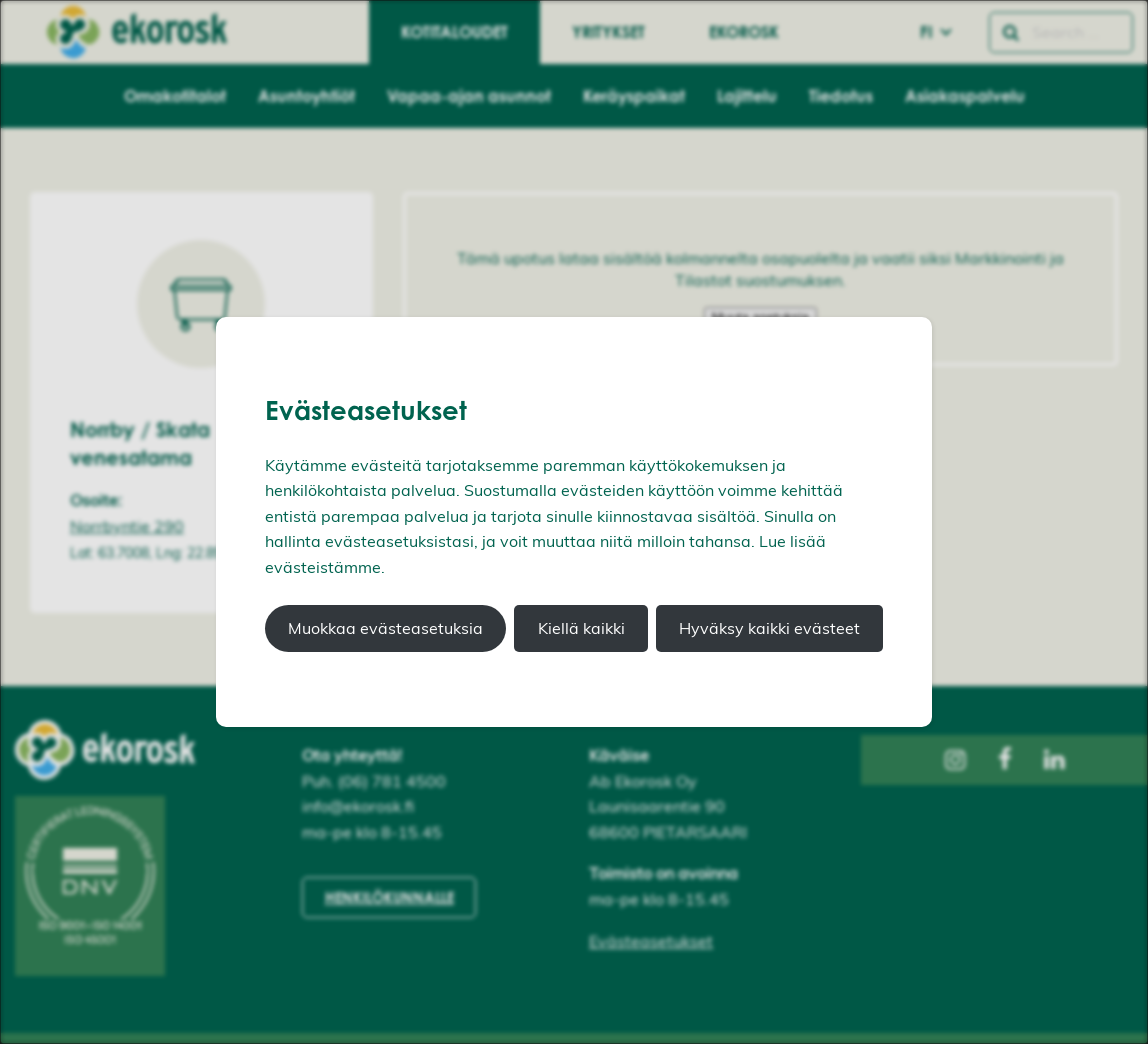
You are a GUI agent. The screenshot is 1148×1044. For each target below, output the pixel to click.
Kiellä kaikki (581, 628)
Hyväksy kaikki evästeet (769, 628)
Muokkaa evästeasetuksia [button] (385, 628)
